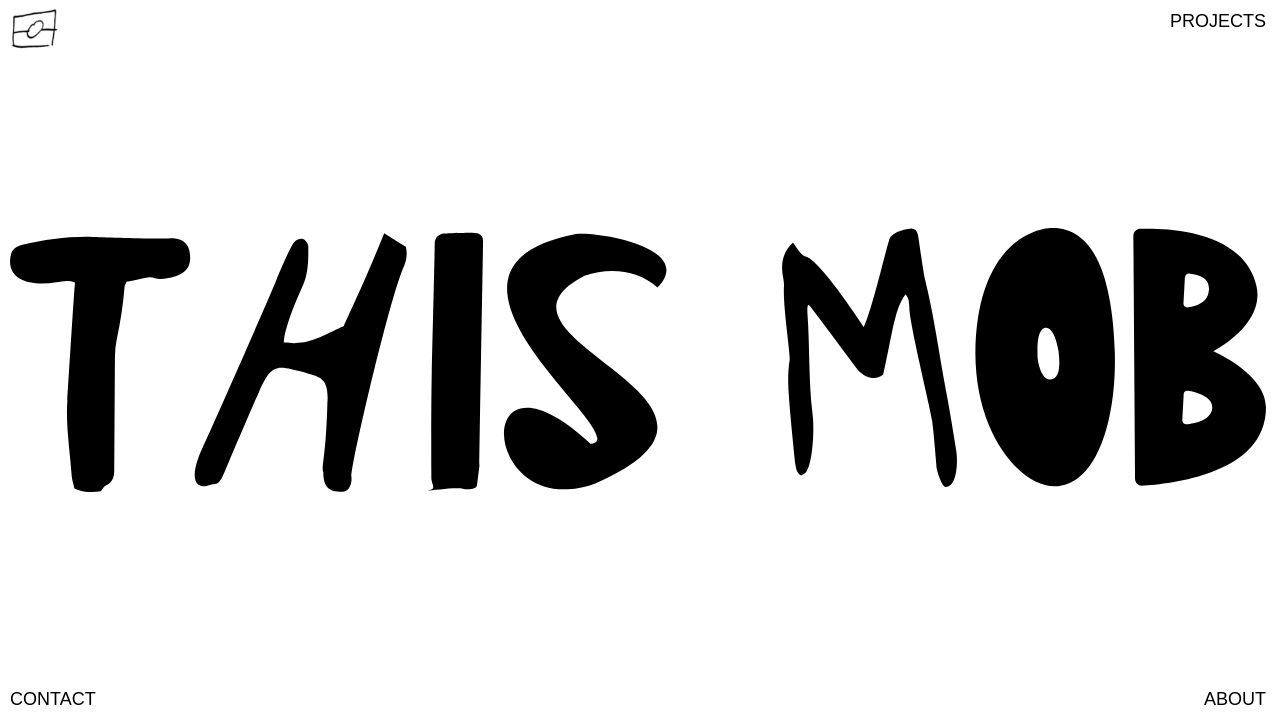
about (1235, 699)
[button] (1218, 21)
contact (53, 699)
